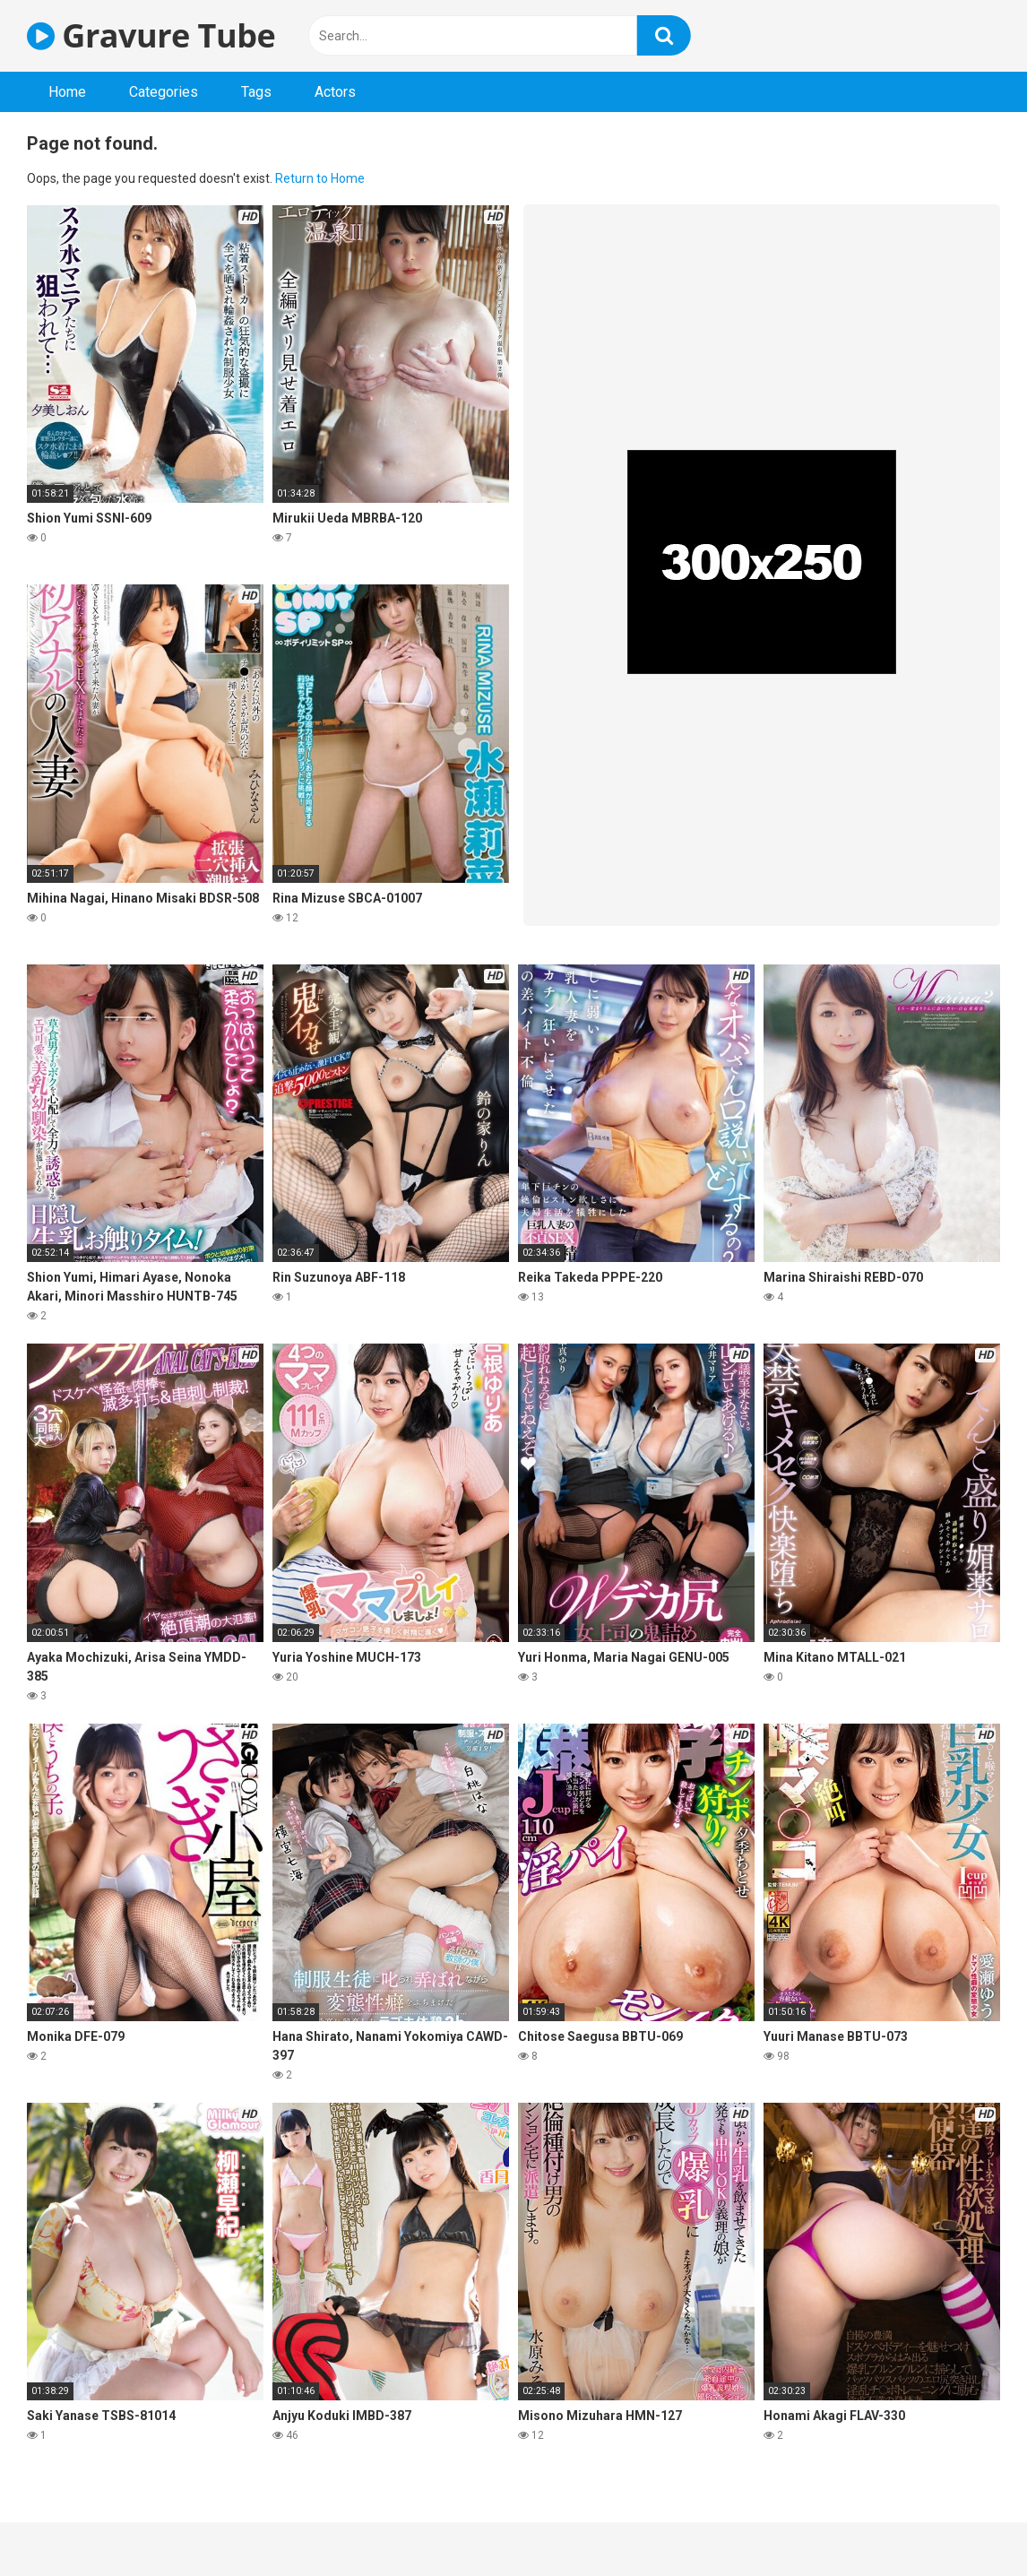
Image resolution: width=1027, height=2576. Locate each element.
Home (67, 91)
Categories (163, 91)
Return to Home (320, 178)
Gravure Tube (151, 35)
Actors (335, 91)
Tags (256, 91)
